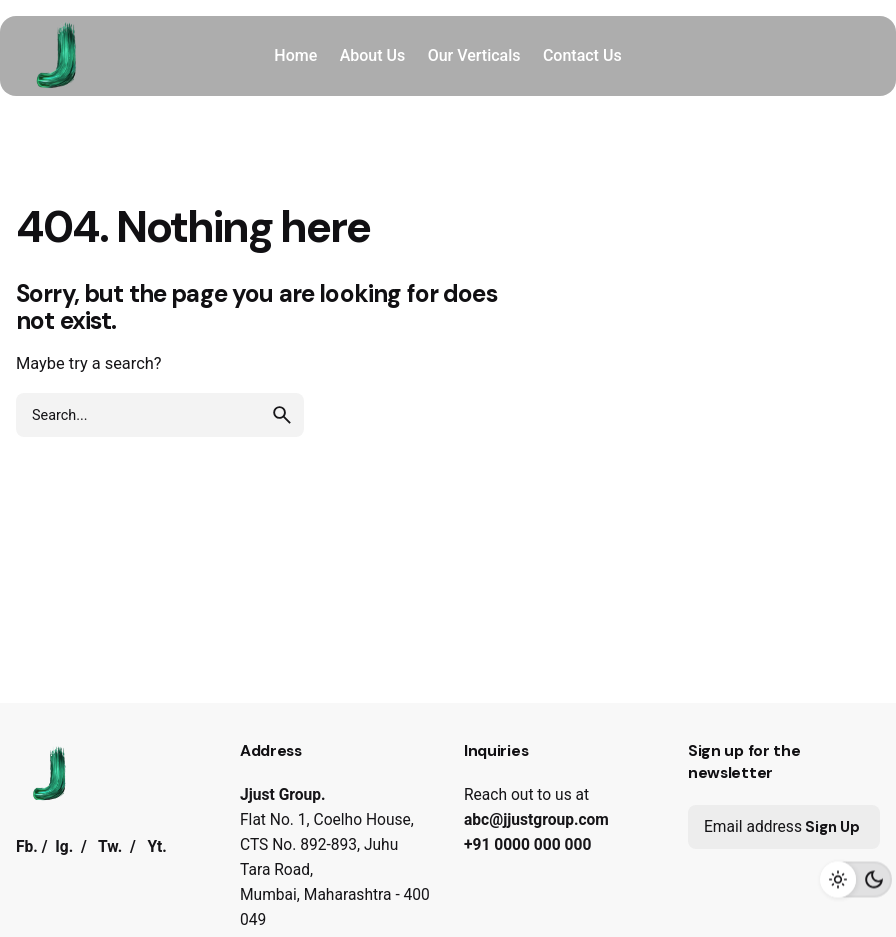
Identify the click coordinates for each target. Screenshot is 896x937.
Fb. (27, 847)
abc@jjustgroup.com (536, 820)
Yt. (156, 847)
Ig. (64, 847)
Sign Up (832, 827)
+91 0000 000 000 (527, 845)
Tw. (110, 847)
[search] (282, 415)
